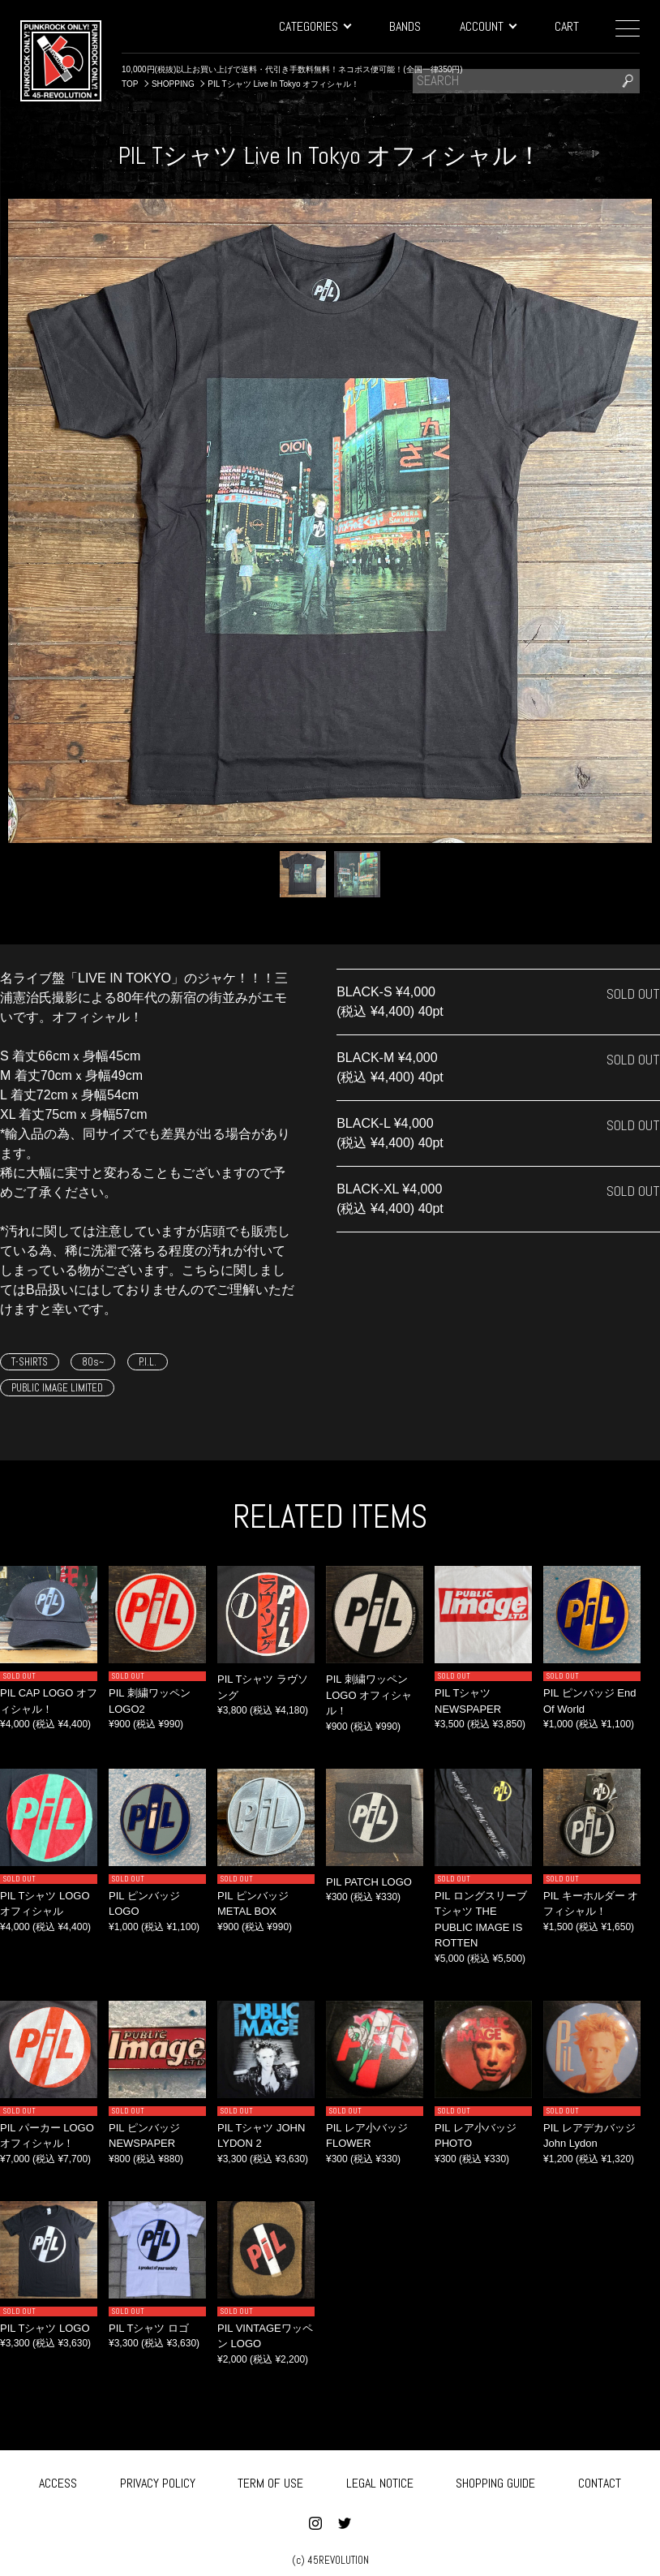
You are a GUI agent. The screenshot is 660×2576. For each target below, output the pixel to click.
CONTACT (599, 2479)
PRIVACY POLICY (157, 2479)
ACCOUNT (488, 26)
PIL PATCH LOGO (369, 1882)
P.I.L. (147, 1362)
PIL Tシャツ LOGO (45, 2328)
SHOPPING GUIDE (495, 2479)
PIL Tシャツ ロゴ (149, 2328)
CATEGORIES (314, 26)
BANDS (405, 26)
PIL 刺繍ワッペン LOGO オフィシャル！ (369, 1695)
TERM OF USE (270, 2479)
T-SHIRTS (29, 1362)
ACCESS (58, 2479)
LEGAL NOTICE (380, 2479)
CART (567, 26)
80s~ (93, 1362)
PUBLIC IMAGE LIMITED (57, 1388)
